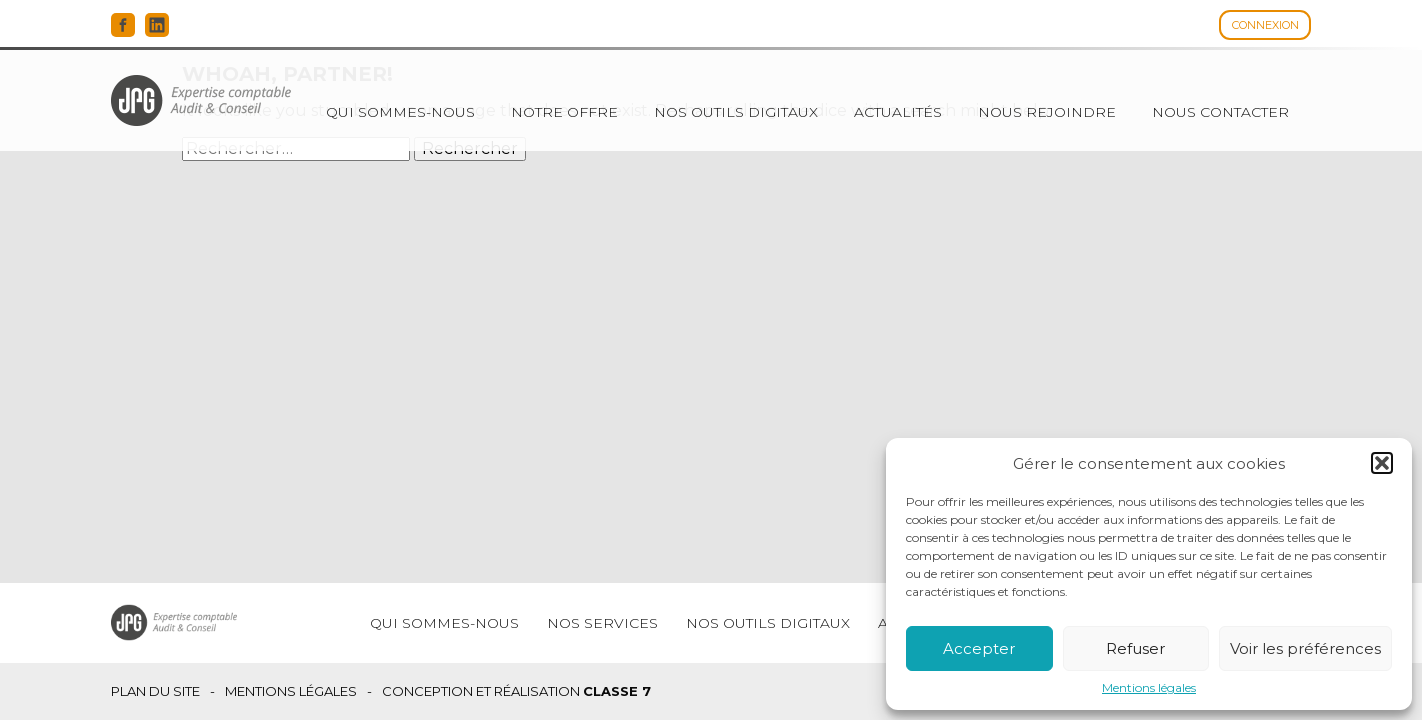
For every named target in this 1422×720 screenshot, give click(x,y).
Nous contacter (1220, 112)
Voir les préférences (1305, 648)
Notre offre (564, 112)
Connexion (1265, 25)
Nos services (602, 623)
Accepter (979, 648)
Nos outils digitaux (736, 112)
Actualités (898, 112)
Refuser (1135, 648)
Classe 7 (617, 691)
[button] (1382, 463)
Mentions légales (1149, 688)
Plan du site (155, 691)
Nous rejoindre (1047, 112)
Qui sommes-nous (400, 112)
